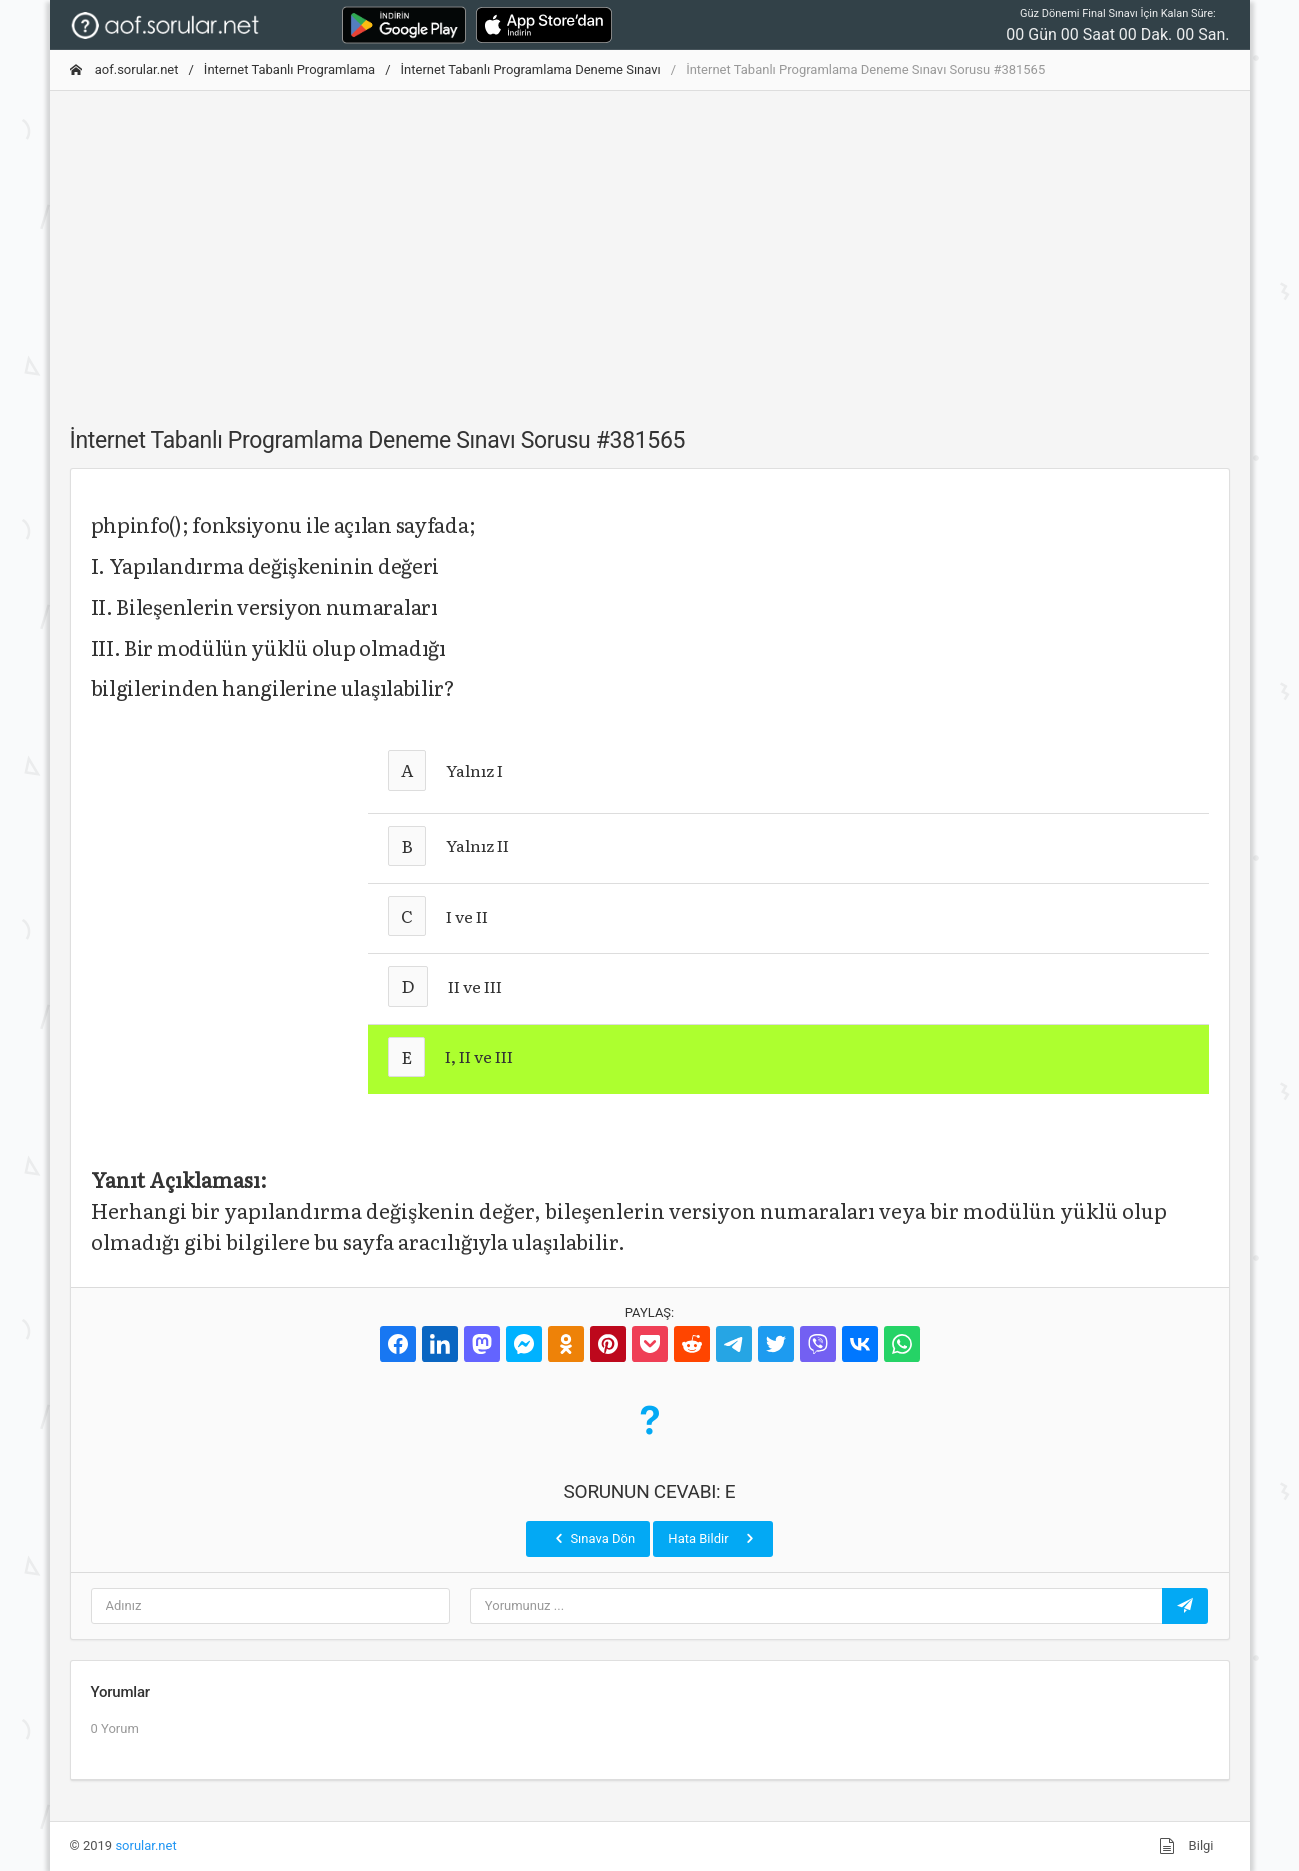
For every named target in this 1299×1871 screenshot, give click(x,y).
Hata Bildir (712, 1538)
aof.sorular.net (124, 69)
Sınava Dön (593, 1538)
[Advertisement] (650, 247)
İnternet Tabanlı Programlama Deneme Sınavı (531, 69)
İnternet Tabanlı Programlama (289, 69)
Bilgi (1186, 1846)
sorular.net (145, 1845)
